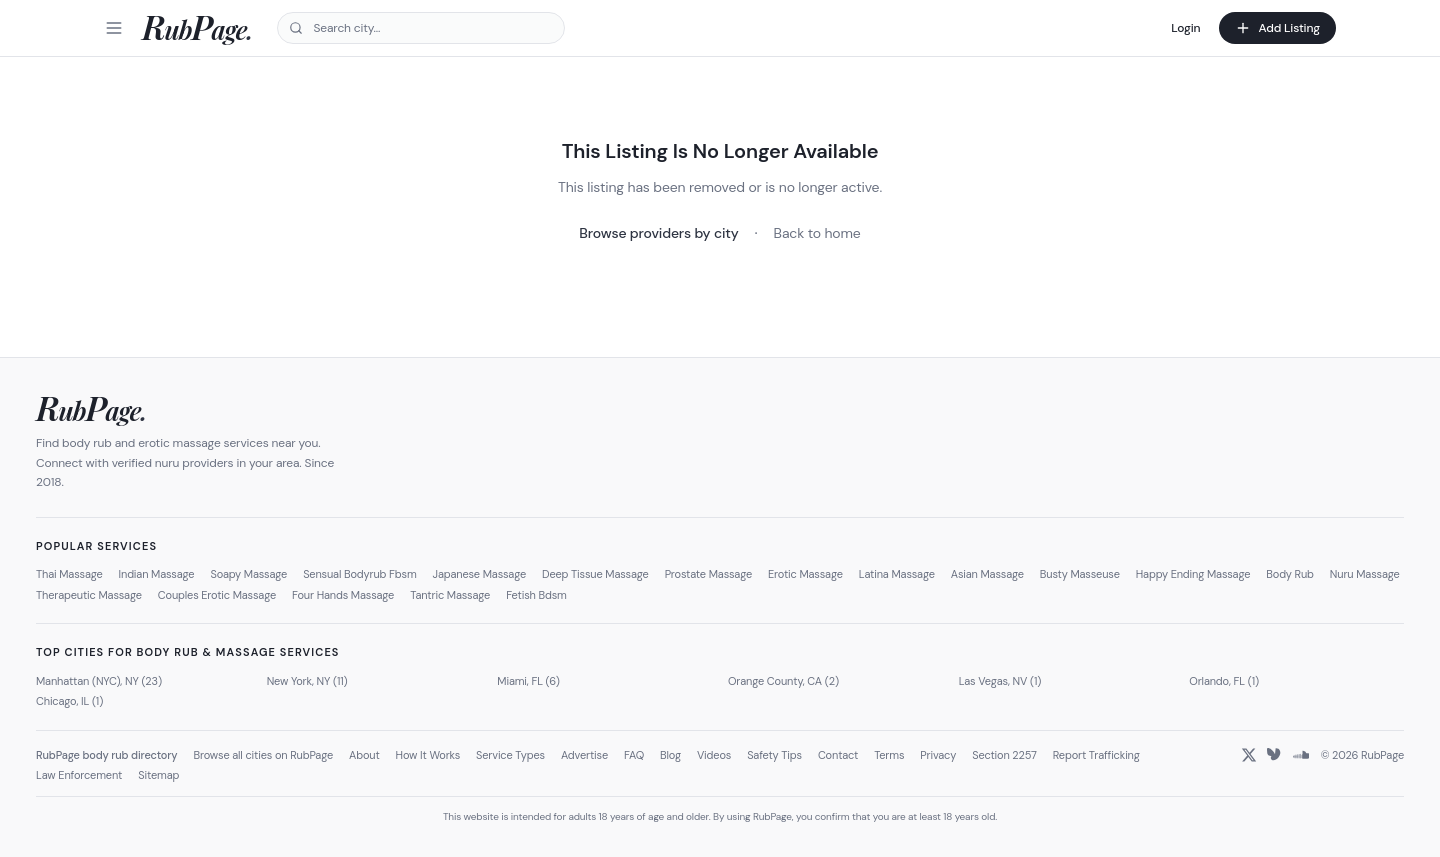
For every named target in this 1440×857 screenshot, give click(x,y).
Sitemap (158, 775)
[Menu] (114, 28)
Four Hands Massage (343, 595)
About (364, 755)
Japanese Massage (480, 574)
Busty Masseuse (1080, 574)
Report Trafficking (1096, 755)
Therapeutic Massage (89, 595)
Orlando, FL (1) (1224, 681)
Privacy (938, 755)
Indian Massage (157, 574)
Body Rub (1290, 574)
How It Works (428, 755)
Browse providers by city (658, 233)
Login (1185, 28)
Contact (838, 755)
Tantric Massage (450, 595)
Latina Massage (897, 574)
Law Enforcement (79, 775)
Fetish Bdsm (536, 595)
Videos (714, 755)
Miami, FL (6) (528, 681)
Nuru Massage (1365, 574)
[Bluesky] (1275, 755)
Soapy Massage (248, 574)
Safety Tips (774, 755)
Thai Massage (69, 574)
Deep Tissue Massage (595, 574)
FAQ (634, 755)
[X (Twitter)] (1249, 755)
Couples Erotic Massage (217, 595)
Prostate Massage (708, 574)
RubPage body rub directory (106, 755)
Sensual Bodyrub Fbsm (359, 574)
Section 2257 (1004, 755)
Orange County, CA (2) (783, 681)
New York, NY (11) (307, 681)
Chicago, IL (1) (69, 701)
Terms (889, 755)
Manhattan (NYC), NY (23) (99, 681)
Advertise (584, 755)
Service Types (510, 755)
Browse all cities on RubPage (263, 755)
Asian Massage (987, 574)
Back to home (817, 233)
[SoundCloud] (1301, 755)
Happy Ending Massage (1193, 574)
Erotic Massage (805, 574)
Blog (670, 755)
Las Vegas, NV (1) (1000, 681)
